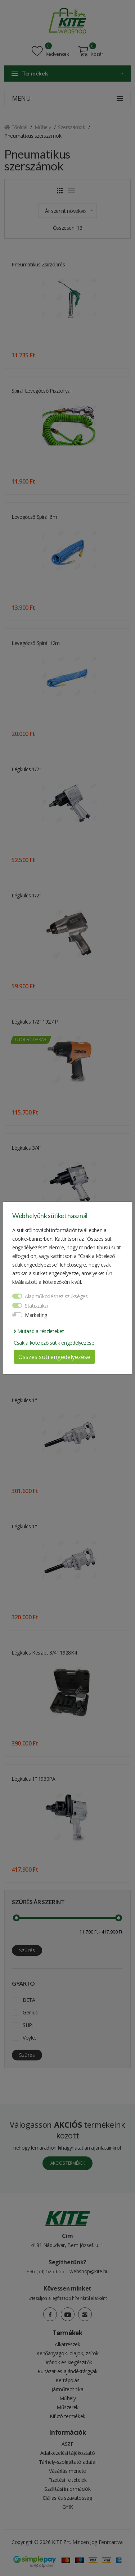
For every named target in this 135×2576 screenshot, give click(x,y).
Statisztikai (36, 1305)
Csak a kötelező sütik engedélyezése (54, 1342)
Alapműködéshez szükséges (56, 1296)
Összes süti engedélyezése (54, 1357)
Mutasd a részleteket (39, 1331)
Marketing (36, 1315)
